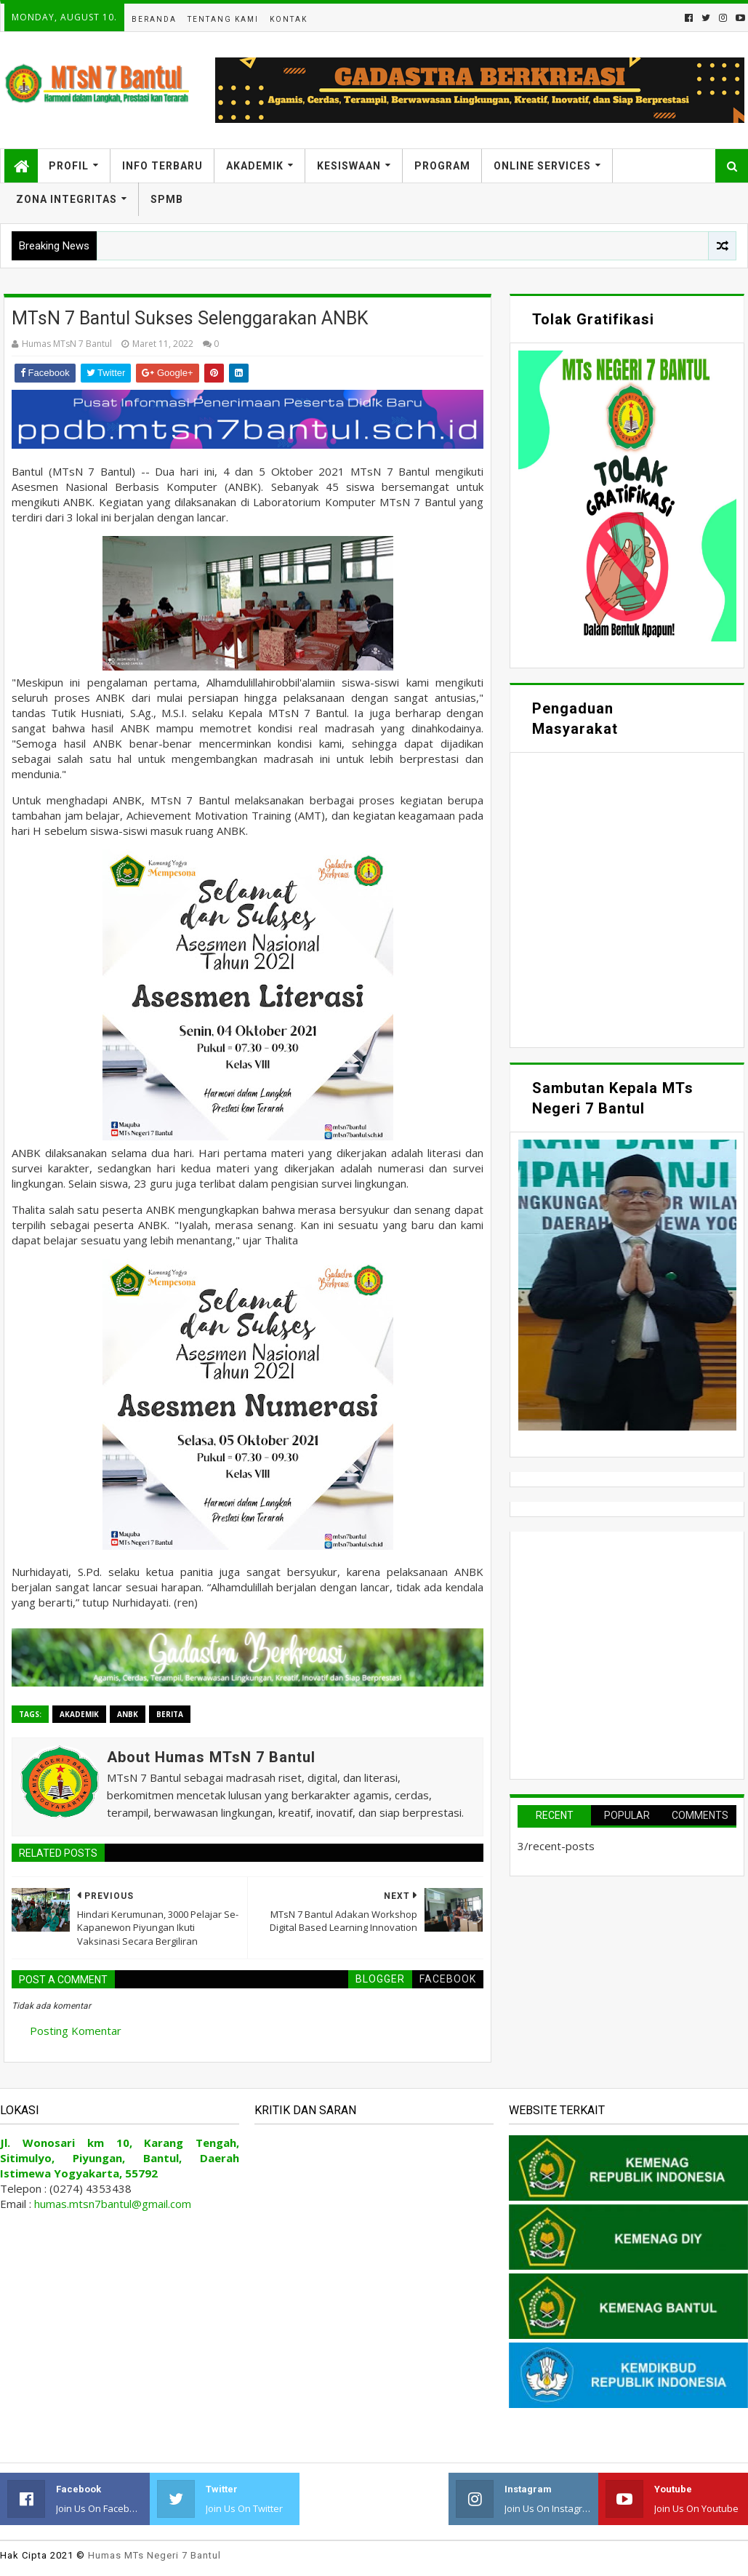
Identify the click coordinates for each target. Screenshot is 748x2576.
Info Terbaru (162, 166)
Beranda (154, 19)
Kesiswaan (349, 166)
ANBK (127, 1714)
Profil (69, 166)
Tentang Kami (223, 19)
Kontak (288, 19)
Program (442, 166)
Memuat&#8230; (627, 898)
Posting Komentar (75, 2030)
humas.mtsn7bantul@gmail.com (112, 2203)
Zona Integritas (66, 199)
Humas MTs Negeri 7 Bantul (154, 2555)
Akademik (254, 166)
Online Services (542, 166)
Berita (169, 1714)
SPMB (166, 199)
